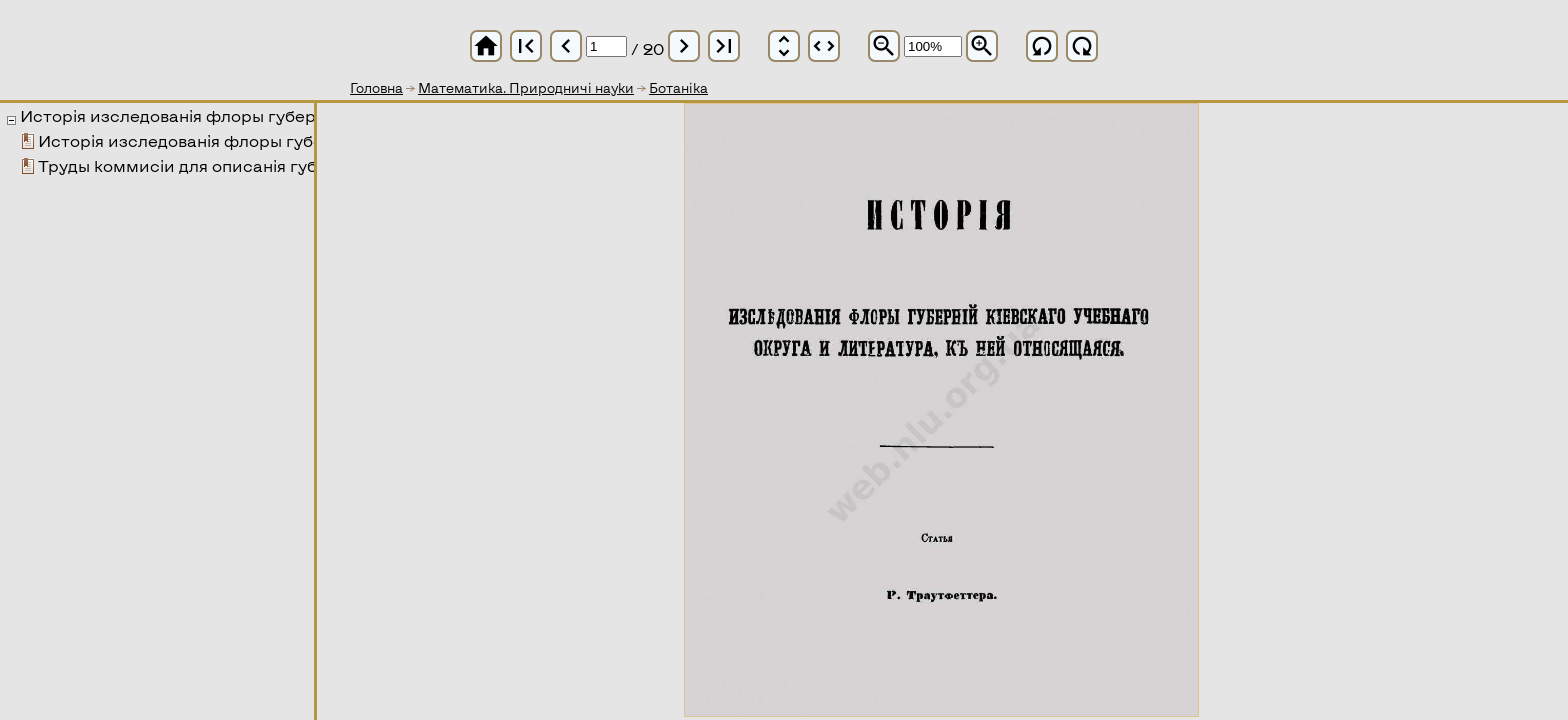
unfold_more (784, 46)
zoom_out (884, 46)
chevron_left (566, 46)
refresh (1042, 46)
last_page (724, 46)
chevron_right (684, 46)
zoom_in (982, 46)
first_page (526, 46)
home (486, 46)
